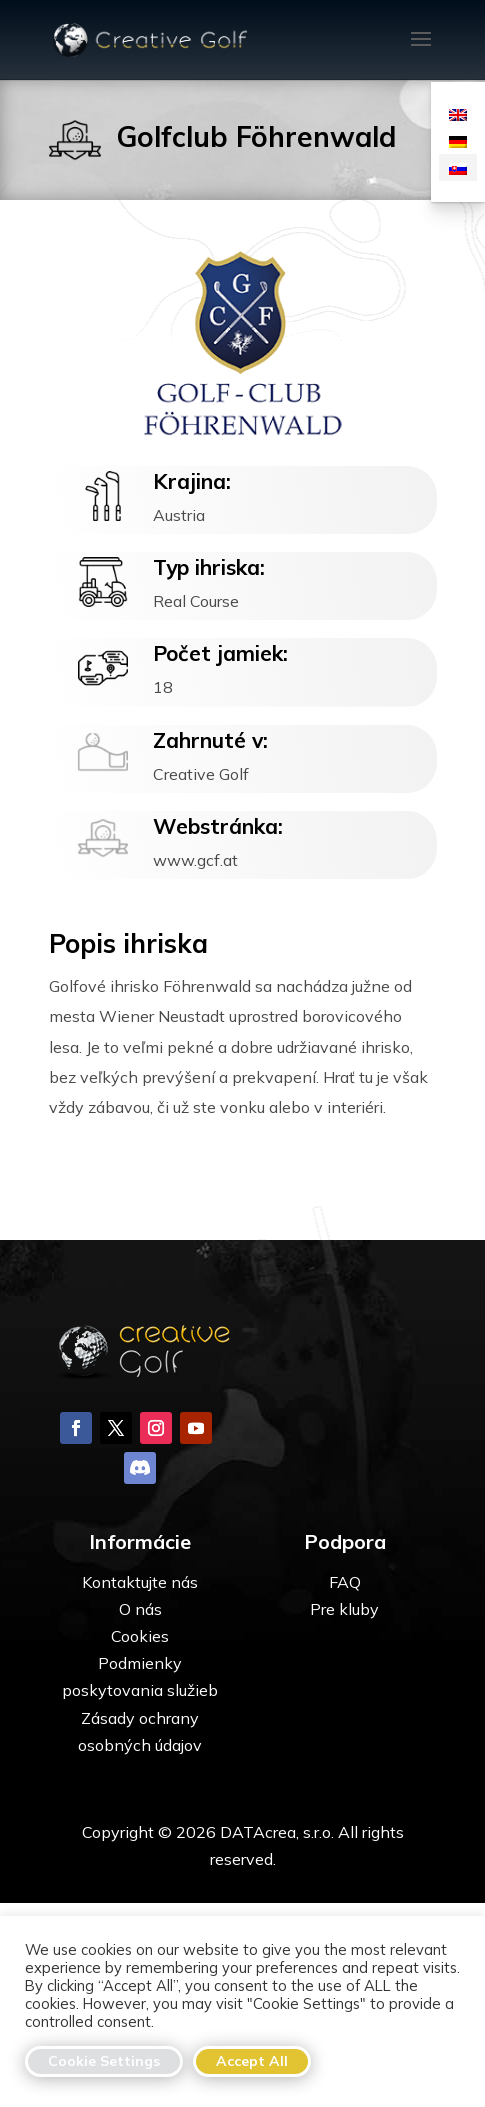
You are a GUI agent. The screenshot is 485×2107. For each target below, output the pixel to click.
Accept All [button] (252, 2061)
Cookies (140, 1738)
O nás (140, 1711)
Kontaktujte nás (140, 1684)
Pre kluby (344, 1711)
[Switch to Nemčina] (458, 140)
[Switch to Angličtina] (458, 113)
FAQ (345, 1684)
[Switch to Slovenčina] (458, 167)
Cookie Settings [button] (104, 2061)
